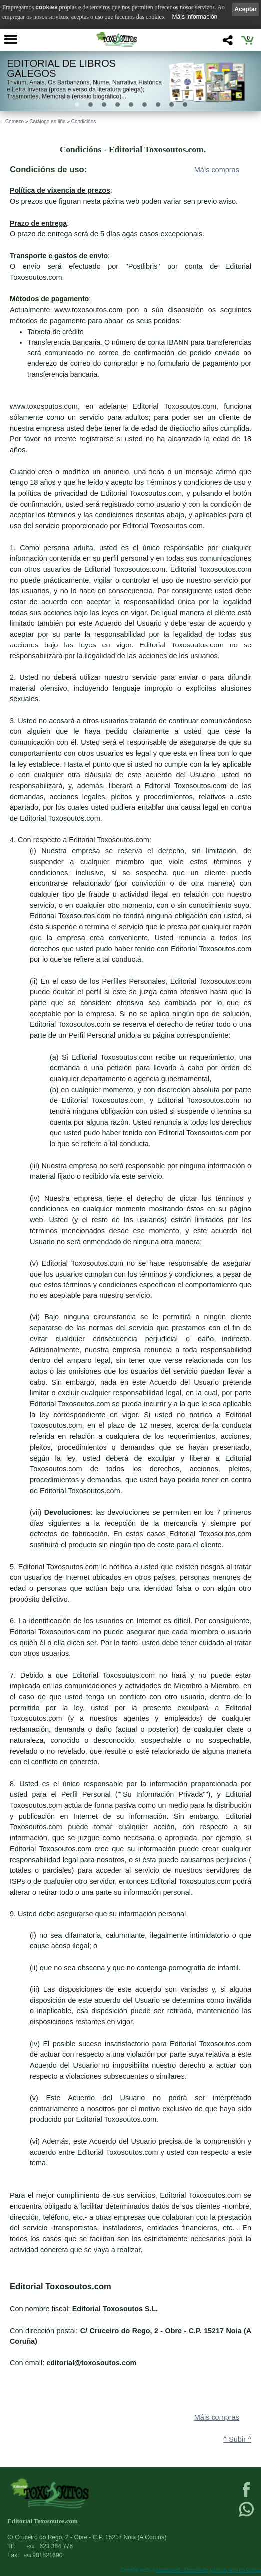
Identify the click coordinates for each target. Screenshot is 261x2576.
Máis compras (216, 170)
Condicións (83, 121)
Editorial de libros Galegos (61, 68)
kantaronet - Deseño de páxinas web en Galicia (208, 2570)
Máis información (195, 16)
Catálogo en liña (47, 121)
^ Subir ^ (237, 2439)
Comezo (14, 121)
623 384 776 (49, 2546)
